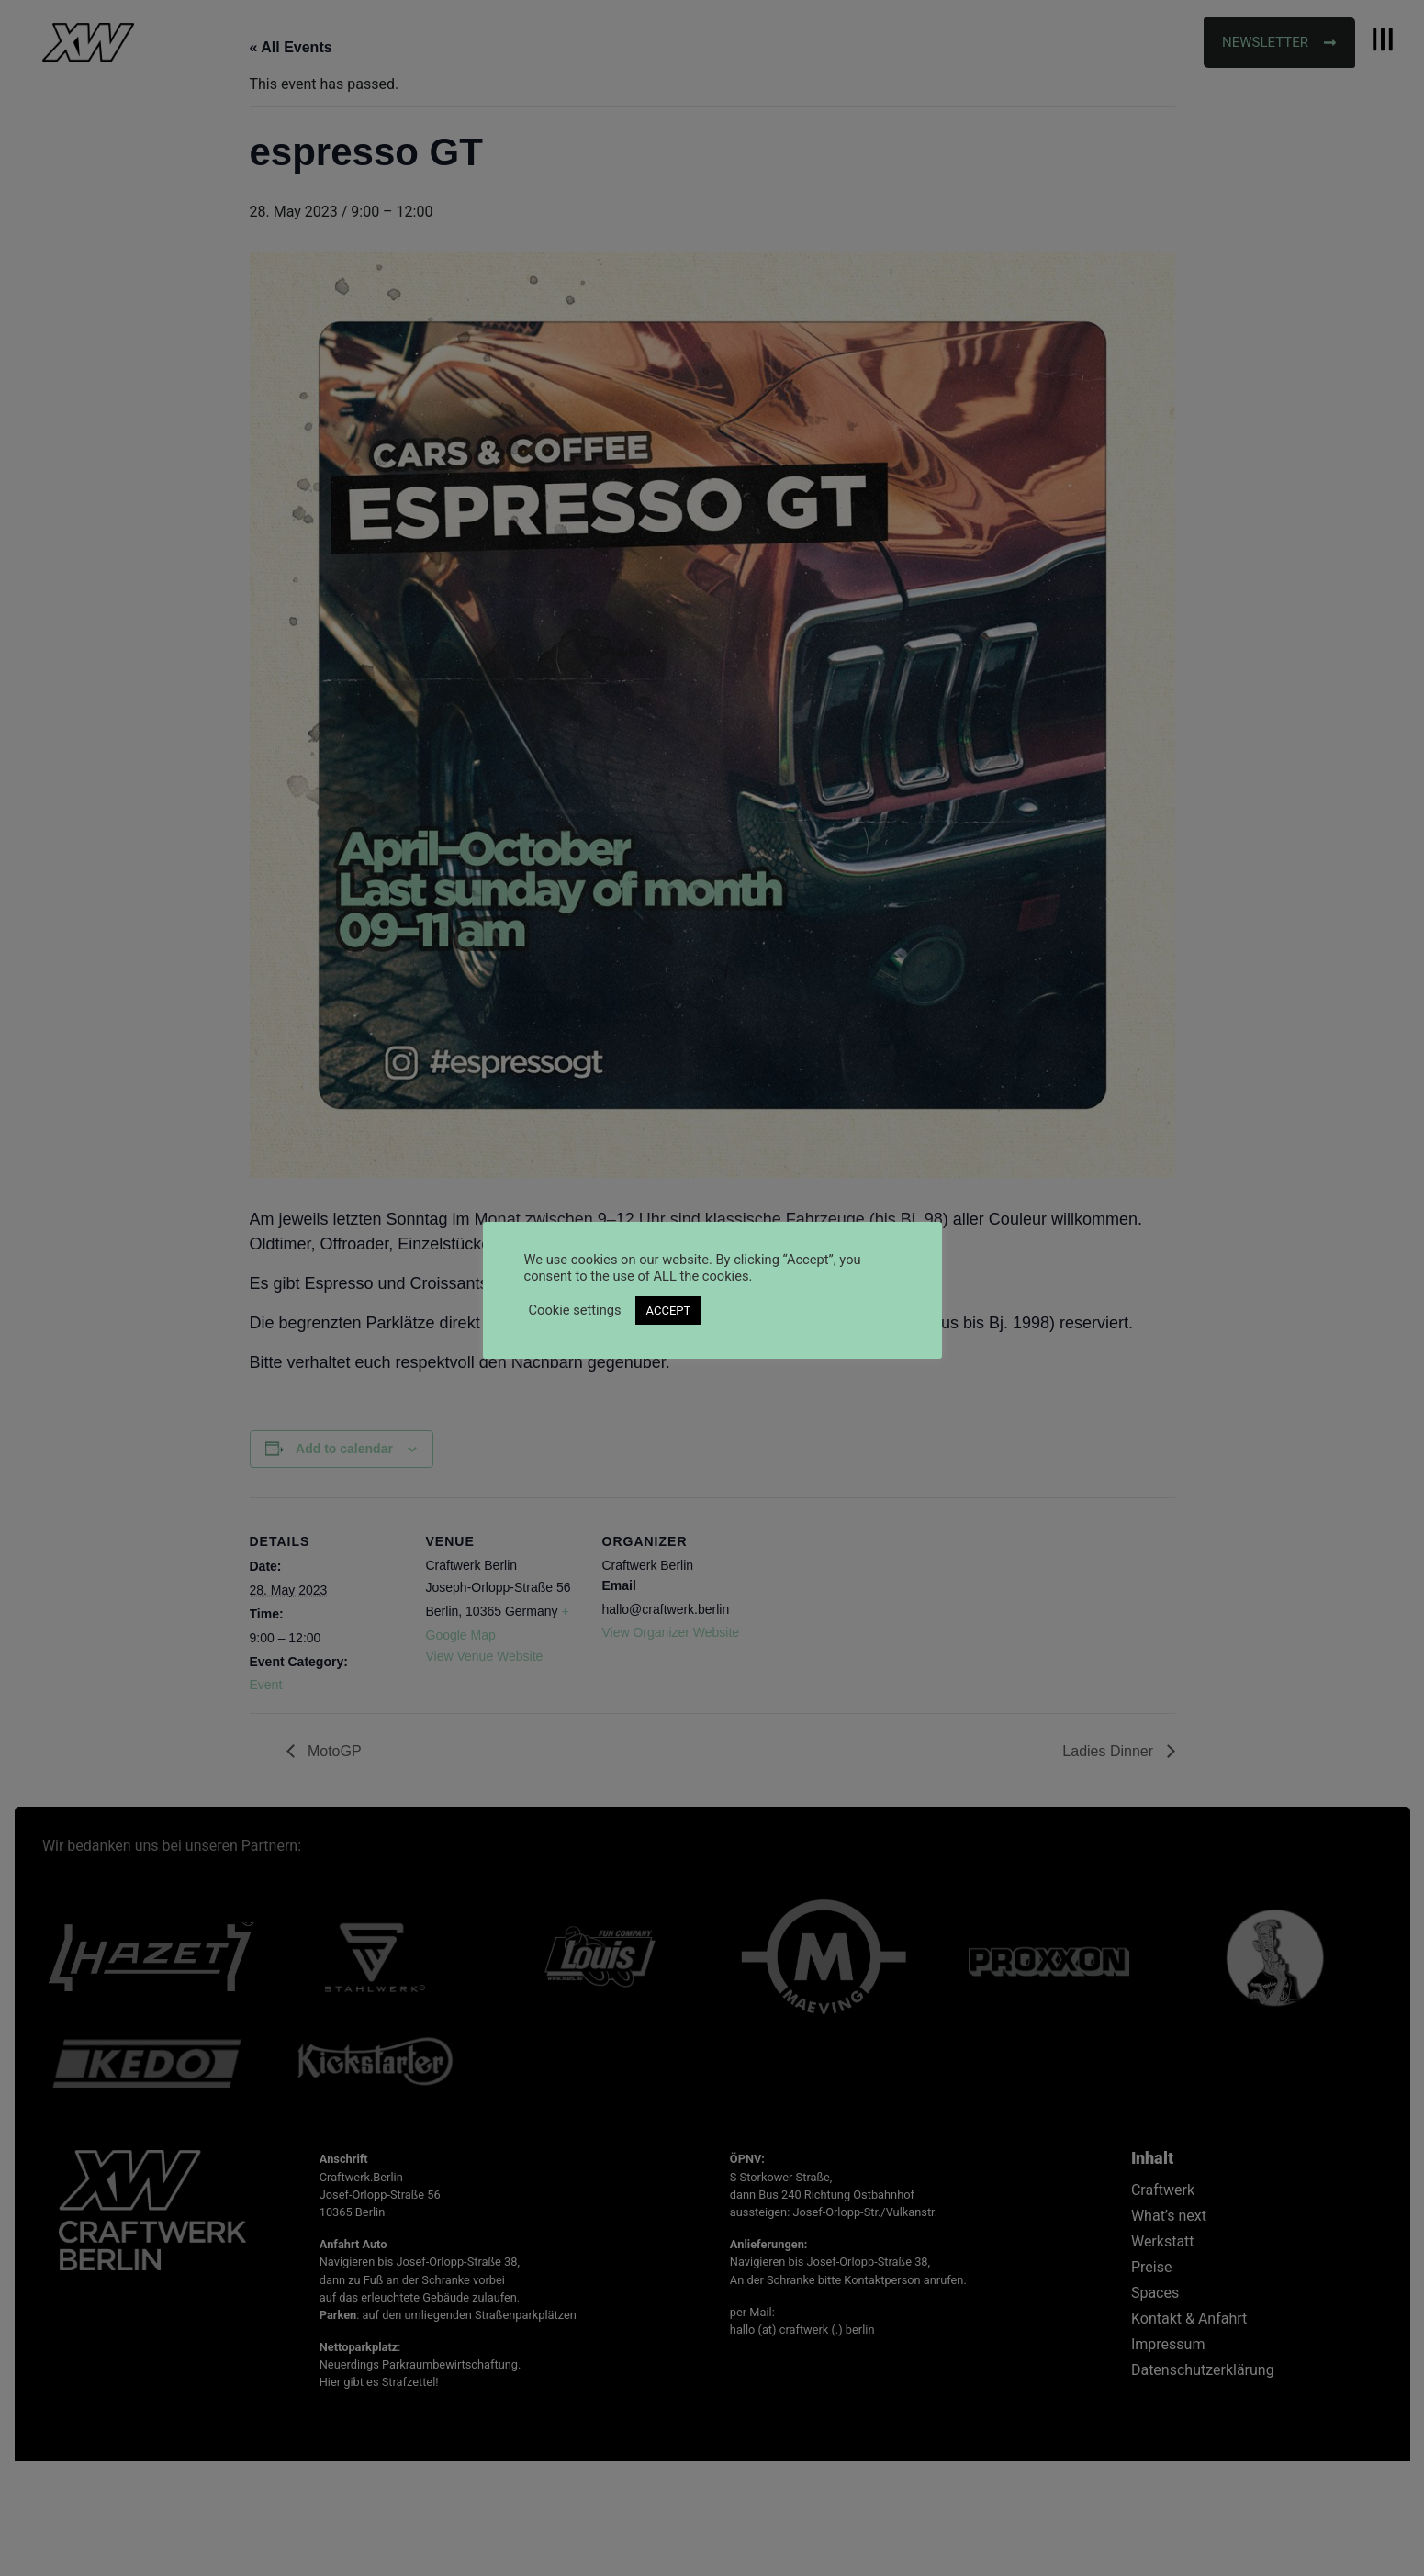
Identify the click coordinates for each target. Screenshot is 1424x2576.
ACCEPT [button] (668, 1310)
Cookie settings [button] (575, 1310)
